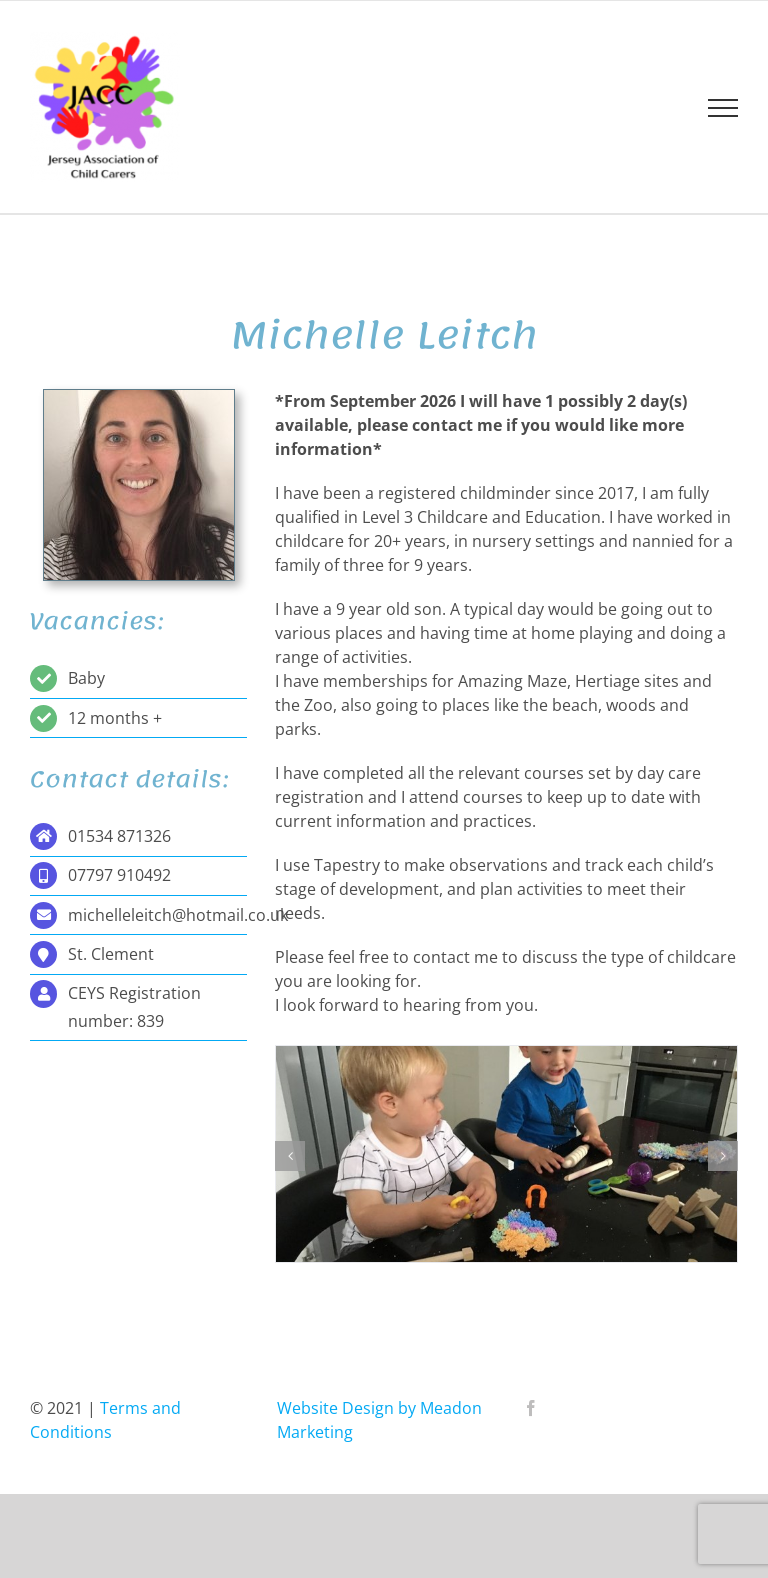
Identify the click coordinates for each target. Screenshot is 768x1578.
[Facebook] (531, 1408)
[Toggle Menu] (723, 108)
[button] (290, 1156)
